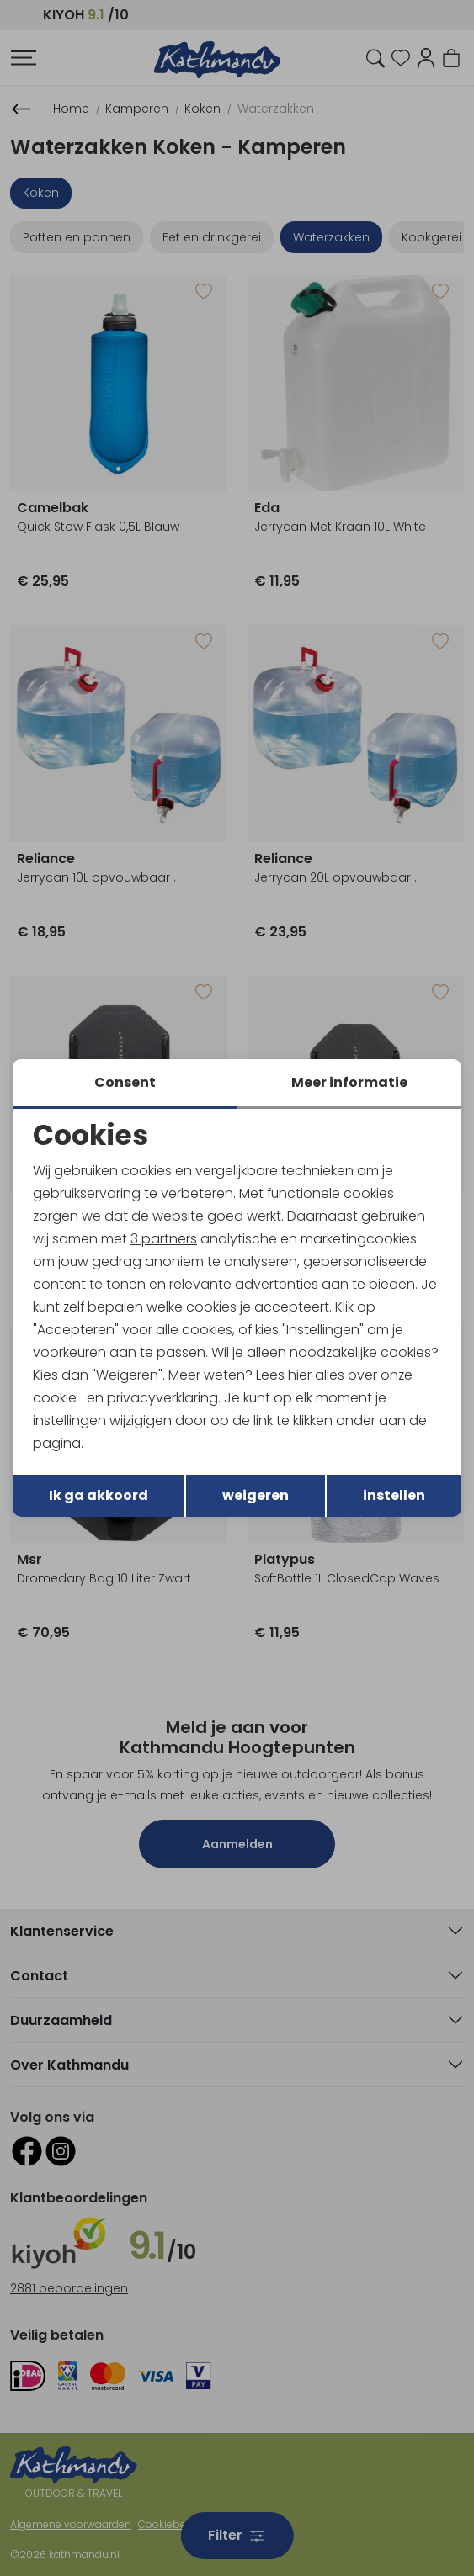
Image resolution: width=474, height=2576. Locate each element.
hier (300, 1376)
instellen (394, 1496)
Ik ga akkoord (98, 1496)
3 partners (163, 1238)
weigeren (255, 1496)
